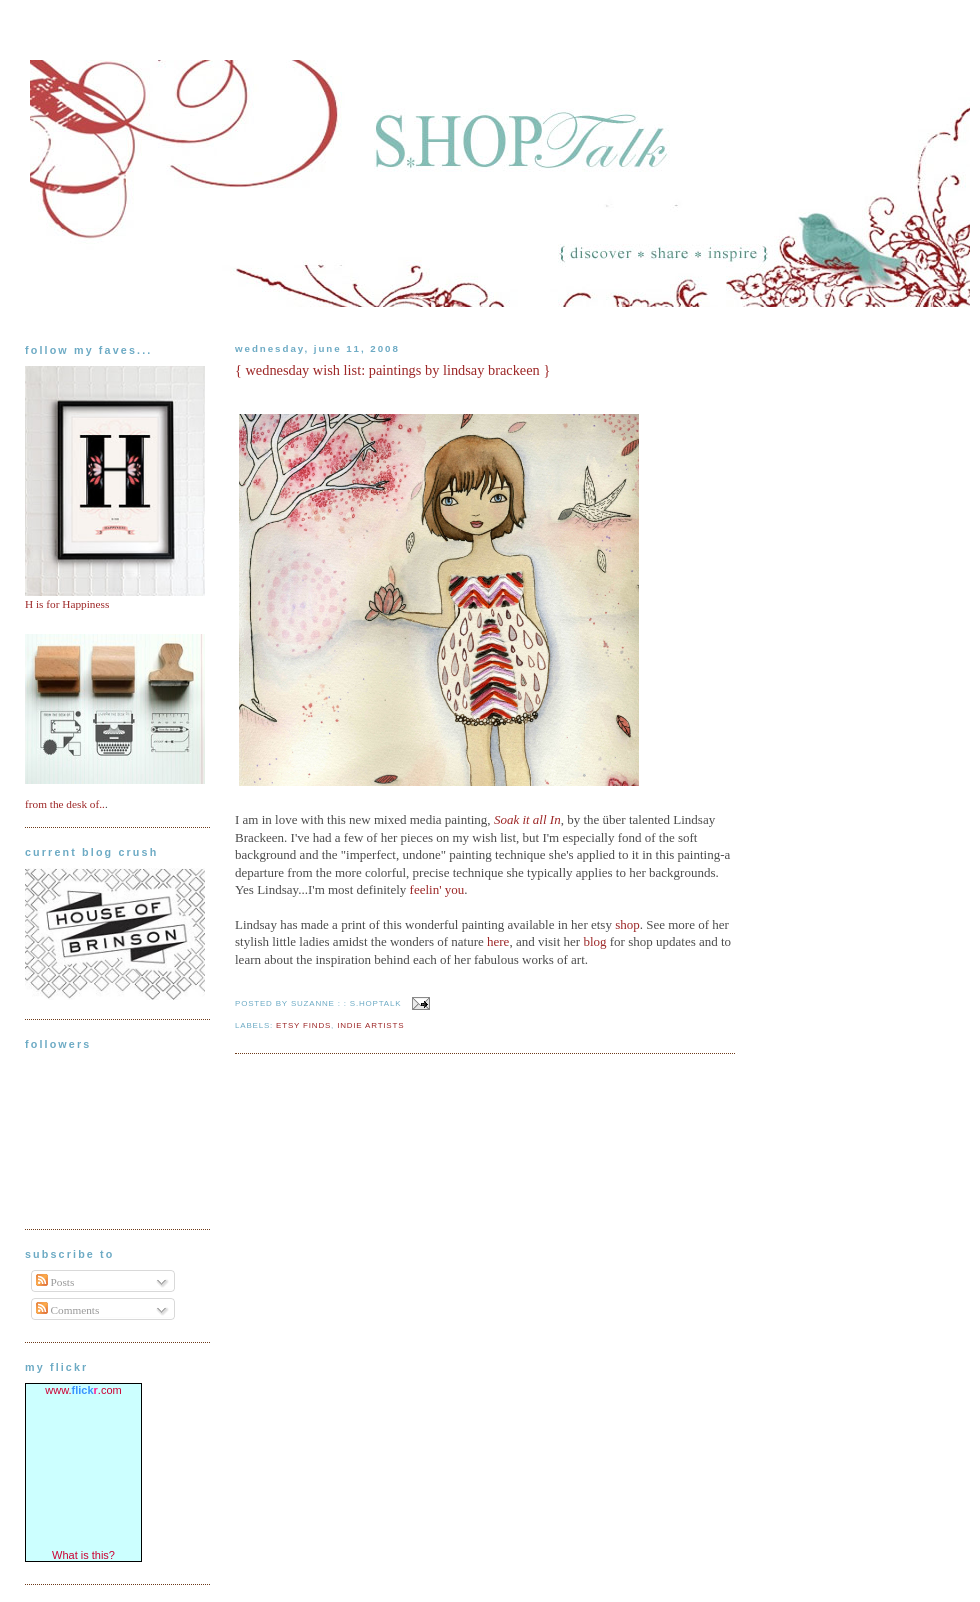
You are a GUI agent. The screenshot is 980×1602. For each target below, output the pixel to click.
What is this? (83, 1555)
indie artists (370, 1025)
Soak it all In (527, 819)
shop (627, 924)
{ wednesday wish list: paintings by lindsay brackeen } (392, 370)
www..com (83, 1390)
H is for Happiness (67, 604)
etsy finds (303, 1025)
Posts (55, 1282)
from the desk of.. (65, 804)
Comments (68, 1310)
